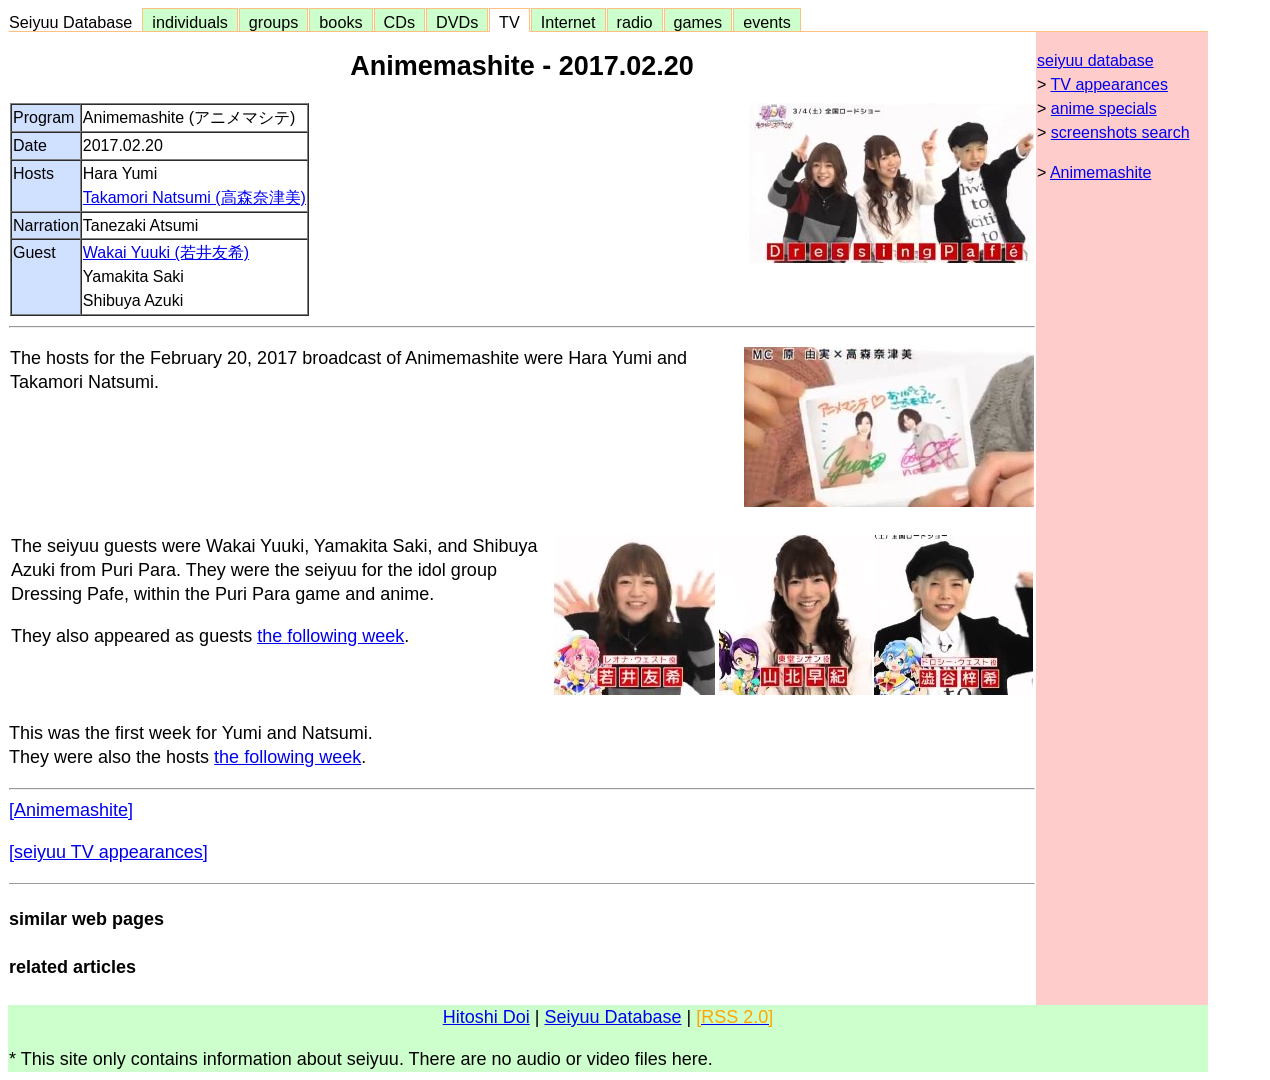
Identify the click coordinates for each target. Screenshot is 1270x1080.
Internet (568, 22)
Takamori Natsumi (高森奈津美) (194, 197)
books (340, 22)
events (767, 22)
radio (635, 22)
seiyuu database (1095, 60)
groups (274, 22)
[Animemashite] (71, 810)
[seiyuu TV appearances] (108, 852)
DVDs (457, 22)
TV (509, 22)
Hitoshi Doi (486, 1017)
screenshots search (1120, 132)
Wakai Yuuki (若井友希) (166, 252)
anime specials (1104, 108)
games (698, 22)
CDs (399, 22)
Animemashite (1100, 172)
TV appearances (1109, 84)
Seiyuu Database (75, 22)
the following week (330, 636)
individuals (190, 22)
